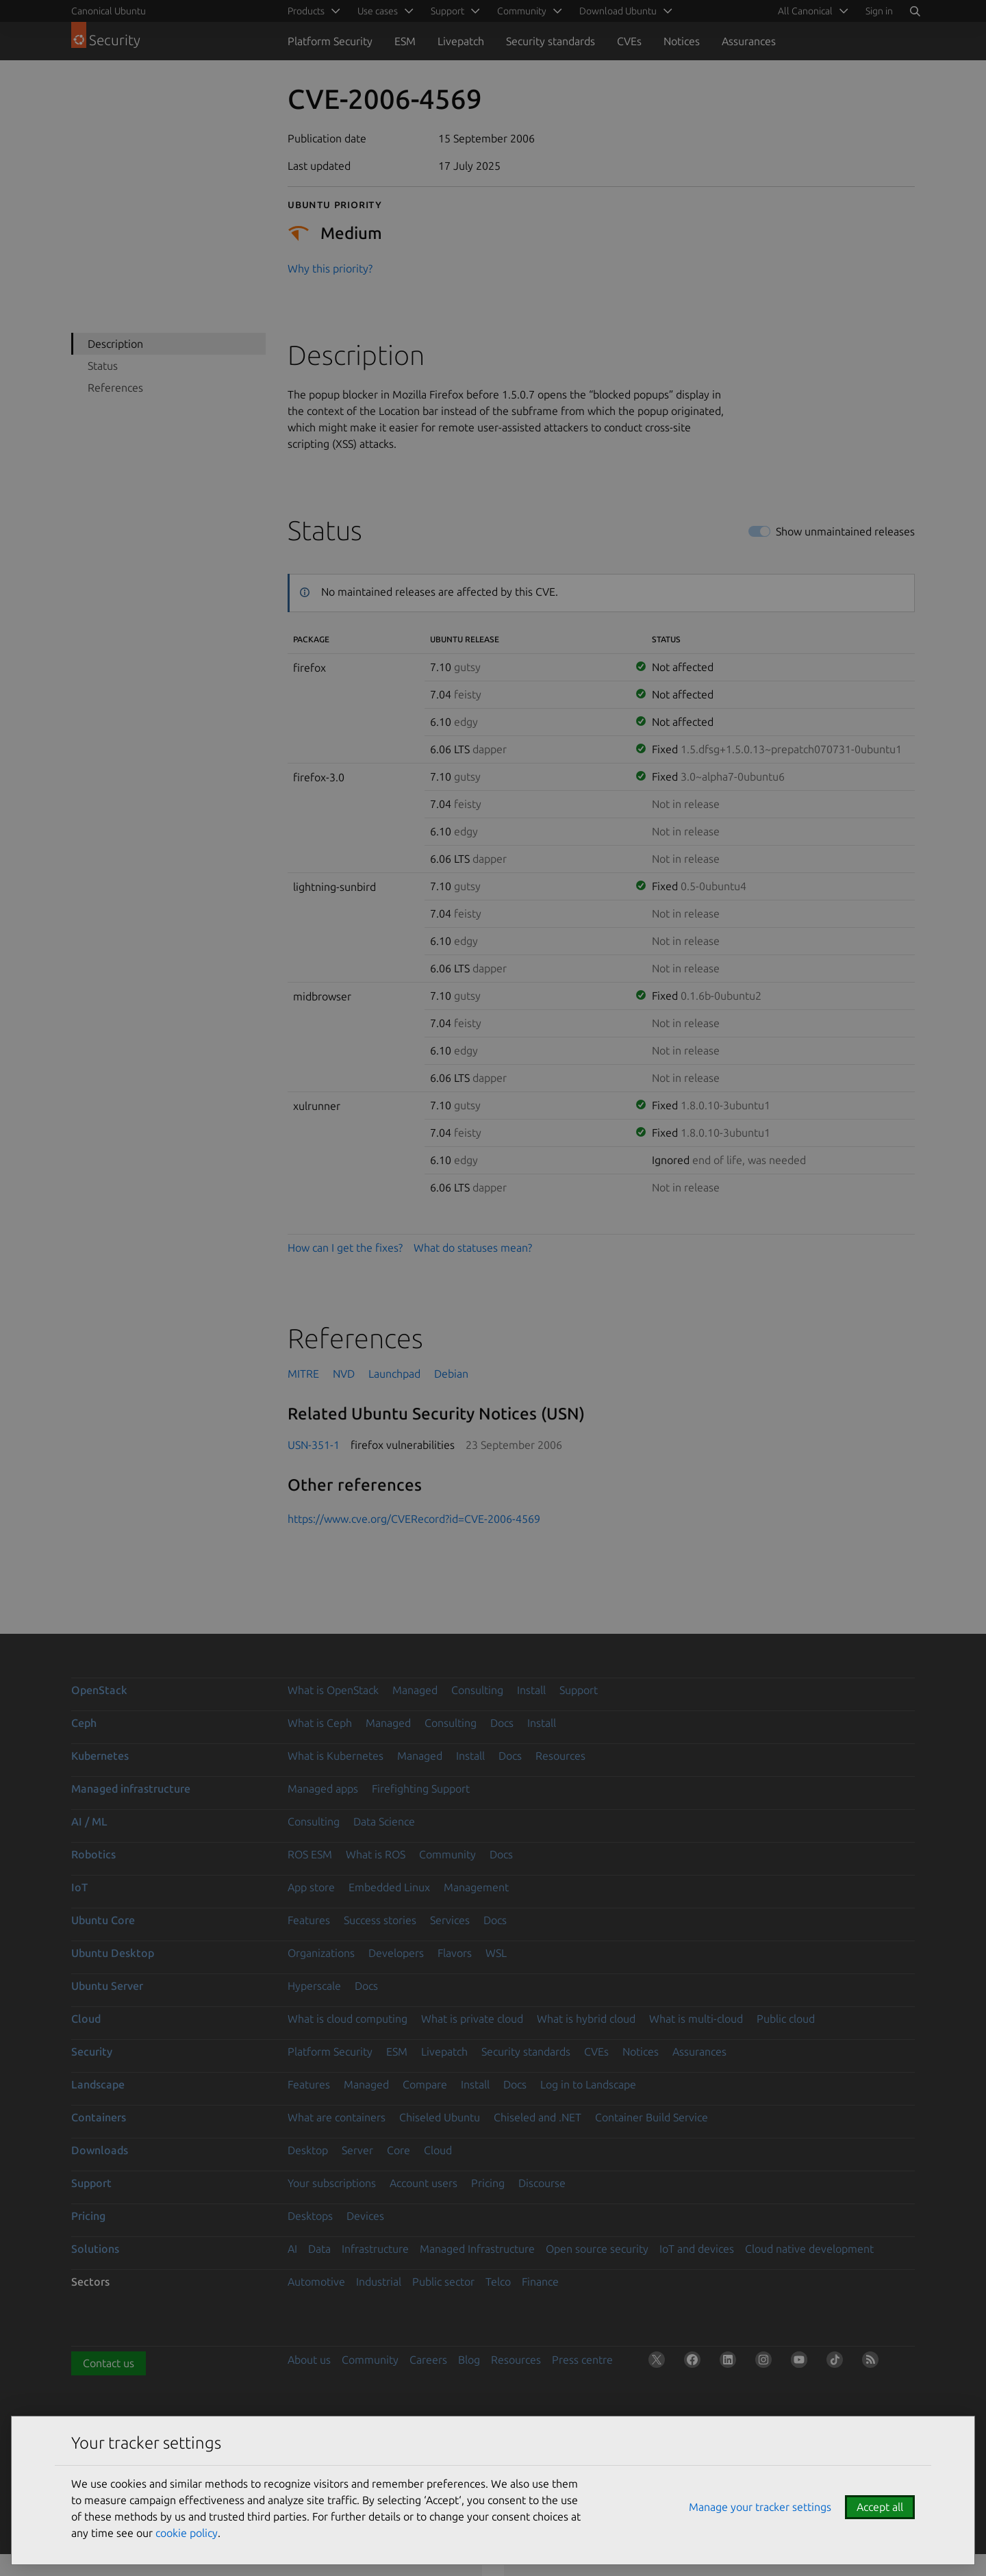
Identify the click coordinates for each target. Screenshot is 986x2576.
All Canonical (805, 10)
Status (103, 365)
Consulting (477, 1690)
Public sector (443, 2281)
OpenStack (99, 1690)
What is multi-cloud (696, 2018)
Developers (396, 1953)
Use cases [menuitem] (377, 10)
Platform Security (330, 41)
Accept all (880, 2507)
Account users (423, 2183)
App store (311, 1887)
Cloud (86, 2018)
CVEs (629, 41)
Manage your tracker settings (760, 2507)
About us (309, 2359)
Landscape (98, 2084)
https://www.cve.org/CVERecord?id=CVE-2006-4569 (414, 1519)
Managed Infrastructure (477, 2249)
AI (292, 2249)
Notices (681, 41)
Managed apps (323, 1788)
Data (319, 2249)
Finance (540, 2281)
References (115, 387)
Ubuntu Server (107, 1986)
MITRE (303, 1373)
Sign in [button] (879, 10)
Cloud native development (809, 2249)
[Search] (915, 11)
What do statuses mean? (473, 1247)
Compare (425, 2084)
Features (309, 1920)
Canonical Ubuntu (108, 10)
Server (357, 2150)
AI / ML (89, 1821)
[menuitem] (811, 11)
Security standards (550, 41)
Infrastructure (375, 2249)
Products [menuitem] (306, 10)
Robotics (93, 1854)
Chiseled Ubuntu (439, 2117)
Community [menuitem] (521, 10)
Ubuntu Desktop (112, 1953)
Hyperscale (314, 1986)
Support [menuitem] (447, 10)
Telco (498, 2281)
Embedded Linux (389, 1887)
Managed (415, 1690)
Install (531, 1690)
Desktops (310, 2216)
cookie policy (186, 2533)
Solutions (95, 2249)
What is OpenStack (333, 1690)
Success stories (380, 1920)
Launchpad (394, 1373)
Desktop (308, 2150)
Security (91, 2051)
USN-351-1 (314, 1445)
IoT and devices (696, 2249)
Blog (469, 2359)
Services (450, 1920)
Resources (560, 1756)
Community (447, 1854)
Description (115, 344)
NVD (344, 1373)
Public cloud (786, 2018)
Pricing (488, 2183)
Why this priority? (330, 268)
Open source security (597, 2249)
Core (398, 2150)
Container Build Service (651, 2117)
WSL (496, 1953)
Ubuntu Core (103, 1920)
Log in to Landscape (588, 2084)
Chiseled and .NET (537, 2117)
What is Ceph (320, 1723)
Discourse (542, 2183)
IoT (79, 1887)
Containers (98, 2117)
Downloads (99, 2150)
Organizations (321, 1953)
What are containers (336, 2117)
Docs (502, 1723)
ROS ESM (310, 1854)
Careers (428, 2359)
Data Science (384, 1821)
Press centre (582, 2359)
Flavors (455, 1953)
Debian (451, 1373)
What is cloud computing (347, 2018)
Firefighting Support (421, 1788)
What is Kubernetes (335, 1756)
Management (476, 1887)
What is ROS (375, 1854)
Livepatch (461, 41)
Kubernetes (100, 1756)
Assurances (749, 41)
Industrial (378, 2281)
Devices (365, 2216)
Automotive (316, 2281)
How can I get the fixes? (345, 1247)
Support (578, 1690)
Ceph (84, 1723)
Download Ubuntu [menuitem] (618, 10)
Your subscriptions (332, 2183)
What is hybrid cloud (586, 2018)
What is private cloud (472, 2018)
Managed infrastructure (130, 1788)
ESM (405, 41)
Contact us (108, 2363)
